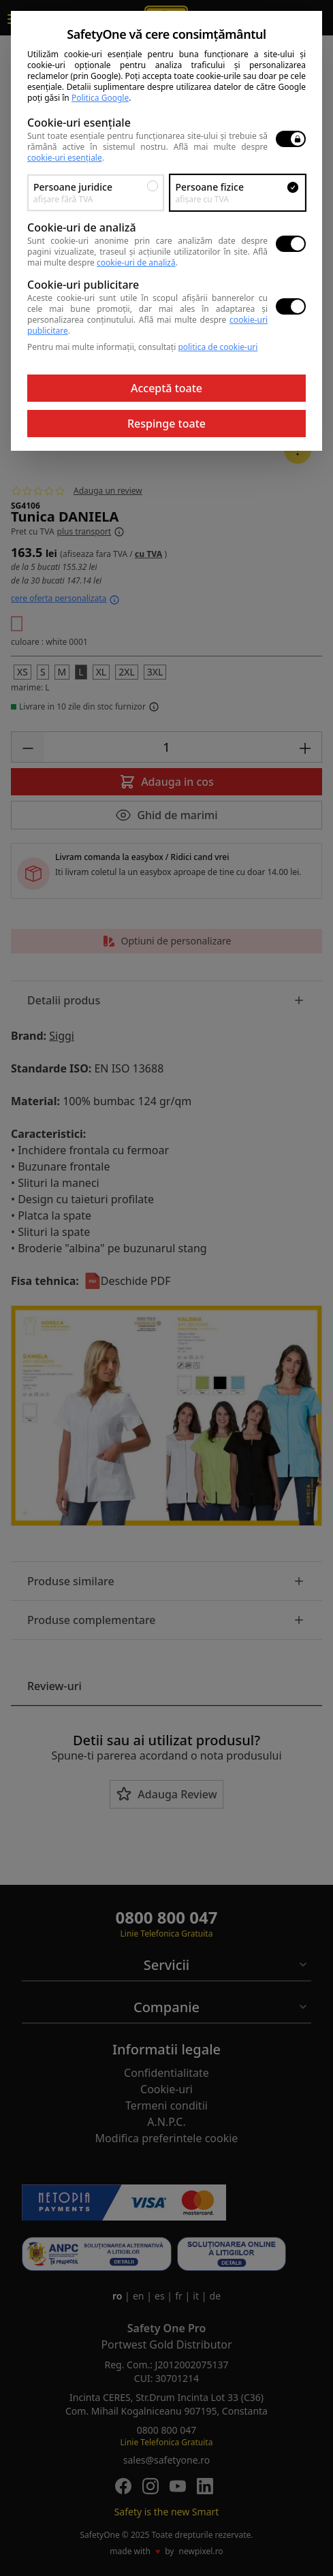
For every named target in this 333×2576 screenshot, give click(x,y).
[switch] (291, 139)
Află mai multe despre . (147, 257)
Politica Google (100, 98)
